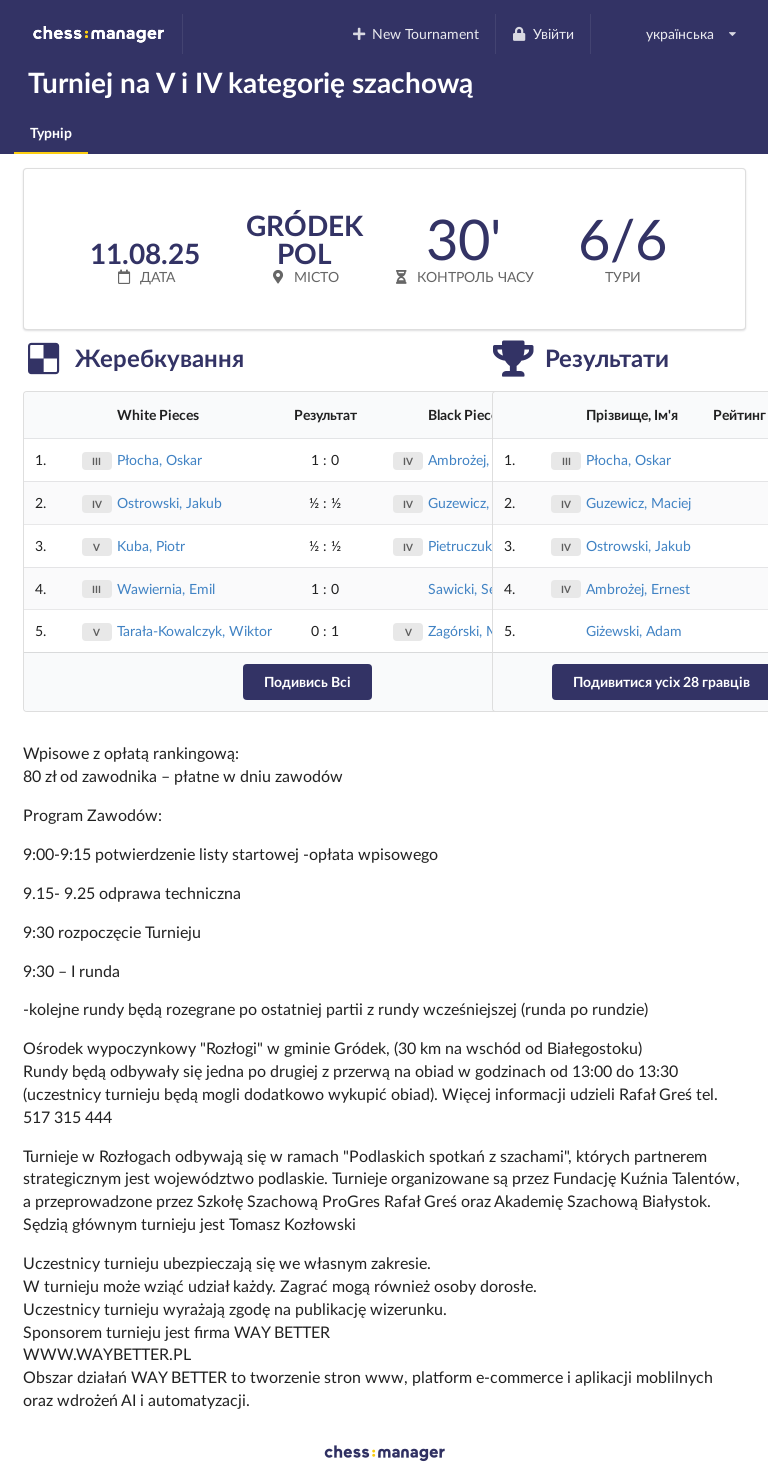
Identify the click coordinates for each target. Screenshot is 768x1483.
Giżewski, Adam (634, 630)
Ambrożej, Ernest (638, 588)
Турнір (51, 132)
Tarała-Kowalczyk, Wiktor (194, 630)
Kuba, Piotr (151, 545)
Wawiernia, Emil (166, 588)
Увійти (542, 33)
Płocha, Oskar (159, 459)
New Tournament (414, 33)
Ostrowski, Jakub (169, 502)
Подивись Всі (307, 681)
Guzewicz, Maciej (638, 502)
